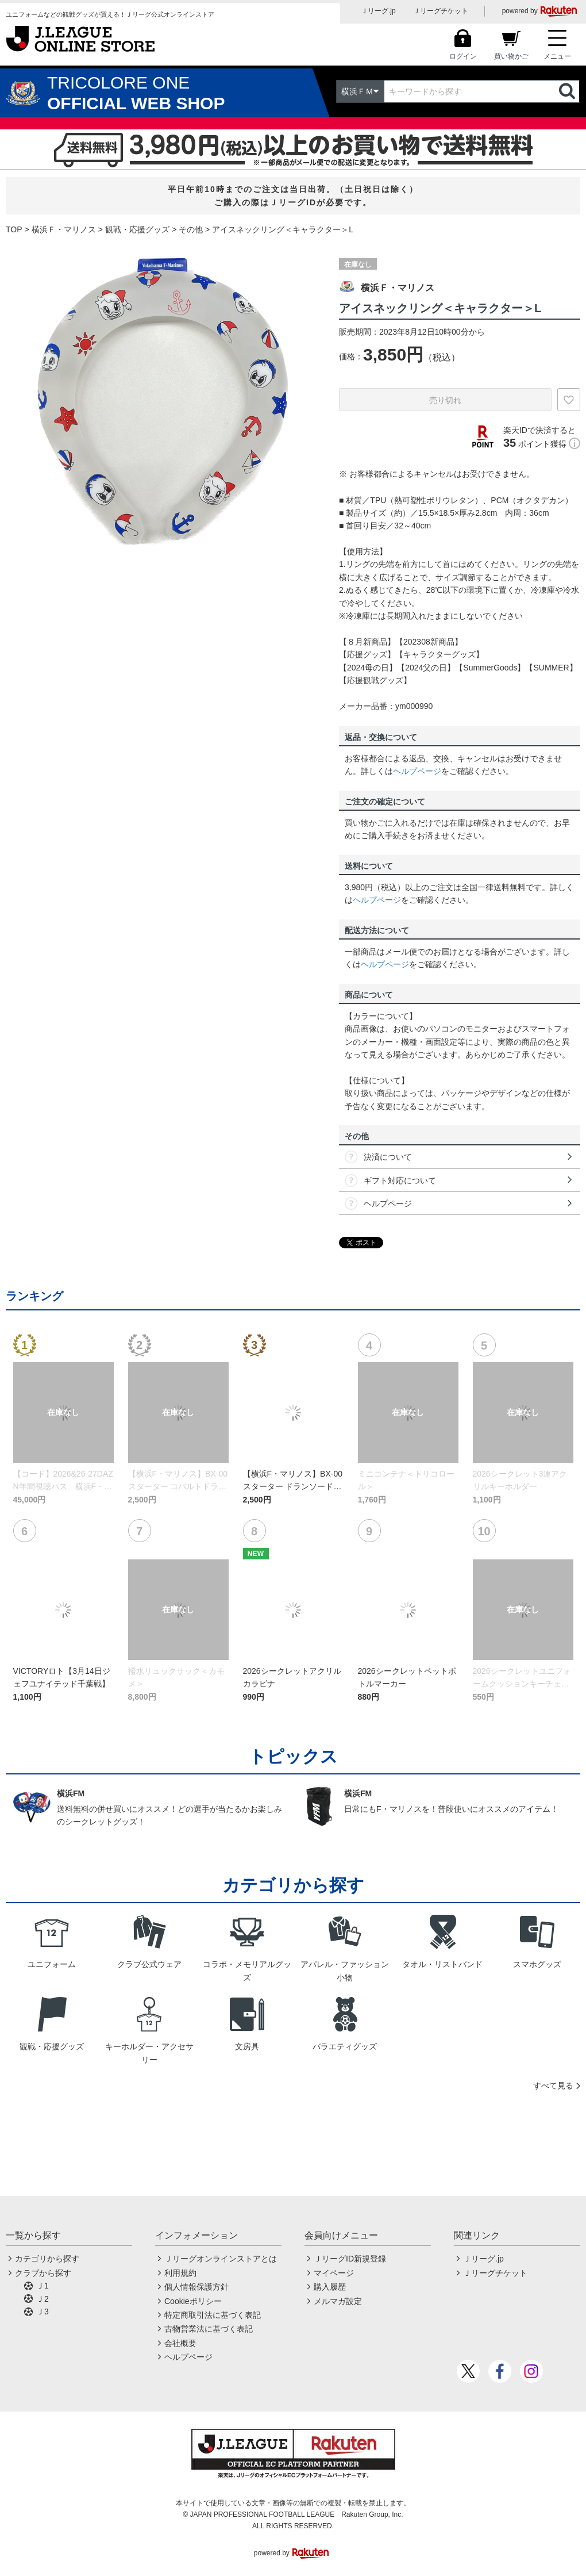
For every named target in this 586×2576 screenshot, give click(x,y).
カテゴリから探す (47, 2258)
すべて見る (553, 2085)
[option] (163, 402)
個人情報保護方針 (196, 2286)
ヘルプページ (417, 771)
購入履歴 (330, 2286)
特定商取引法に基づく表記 (212, 2315)
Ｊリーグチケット (440, 11)
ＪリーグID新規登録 (350, 2258)
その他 (191, 229)
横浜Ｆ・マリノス (64, 229)
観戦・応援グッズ (137, 229)
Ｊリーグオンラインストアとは (220, 2258)
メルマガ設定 (338, 2301)
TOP (14, 229)
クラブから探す (43, 2273)
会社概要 (180, 2343)
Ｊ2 (42, 2298)
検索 (568, 91)
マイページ (334, 2273)
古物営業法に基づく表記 (208, 2328)
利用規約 (180, 2273)
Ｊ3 (42, 2311)
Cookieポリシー (193, 2301)
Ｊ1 (42, 2285)
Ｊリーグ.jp (378, 11)
